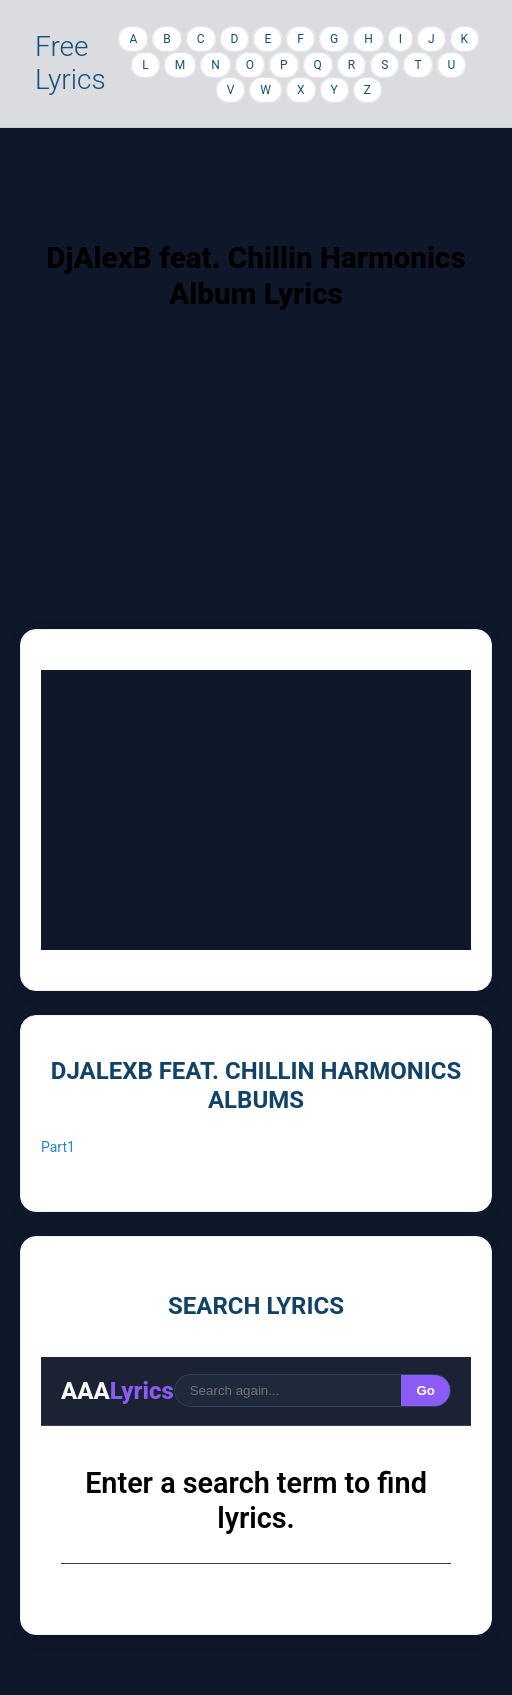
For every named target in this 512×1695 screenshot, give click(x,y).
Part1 (58, 1147)
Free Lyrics (70, 63)
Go (425, 1390)
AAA (117, 1391)
